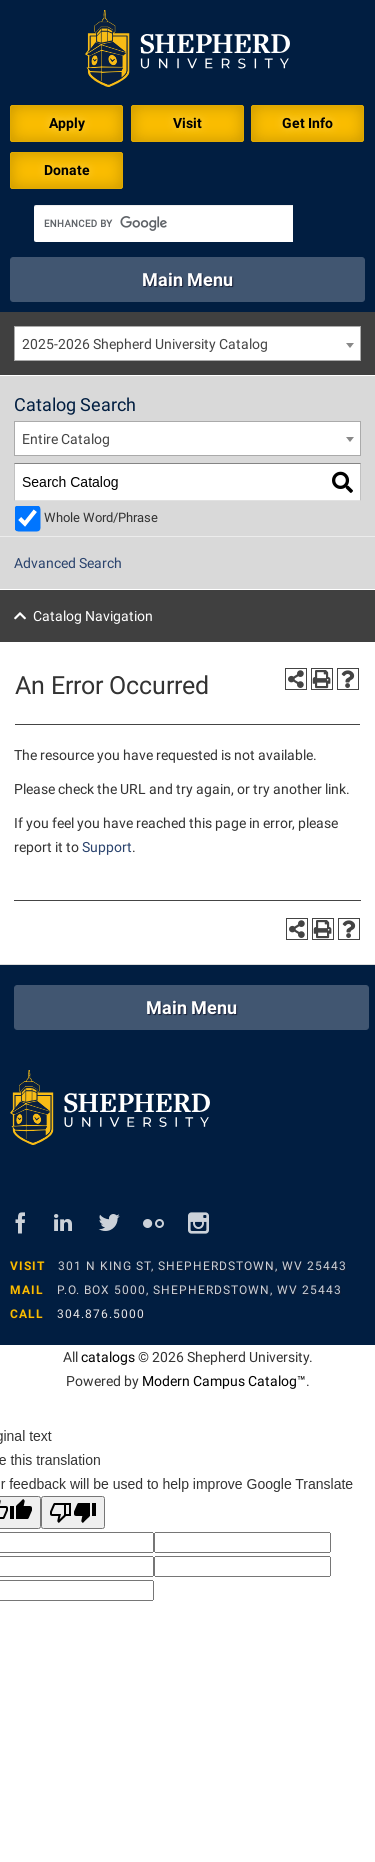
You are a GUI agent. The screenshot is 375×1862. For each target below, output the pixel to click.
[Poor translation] (73, 1512)
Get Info (307, 123)
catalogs (108, 1357)
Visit (187, 123)
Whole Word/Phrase (101, 517)
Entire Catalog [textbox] (66, 439)
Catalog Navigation (93, 616)
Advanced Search (68, 563)
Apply (67, 123)
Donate (67, 170)
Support (107, 847)
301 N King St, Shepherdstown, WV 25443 (202, 1266)
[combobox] (187, 343)
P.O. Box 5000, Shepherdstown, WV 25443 (199, 1290)
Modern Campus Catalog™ (224, 1381)
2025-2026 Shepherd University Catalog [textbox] (145, 344)
